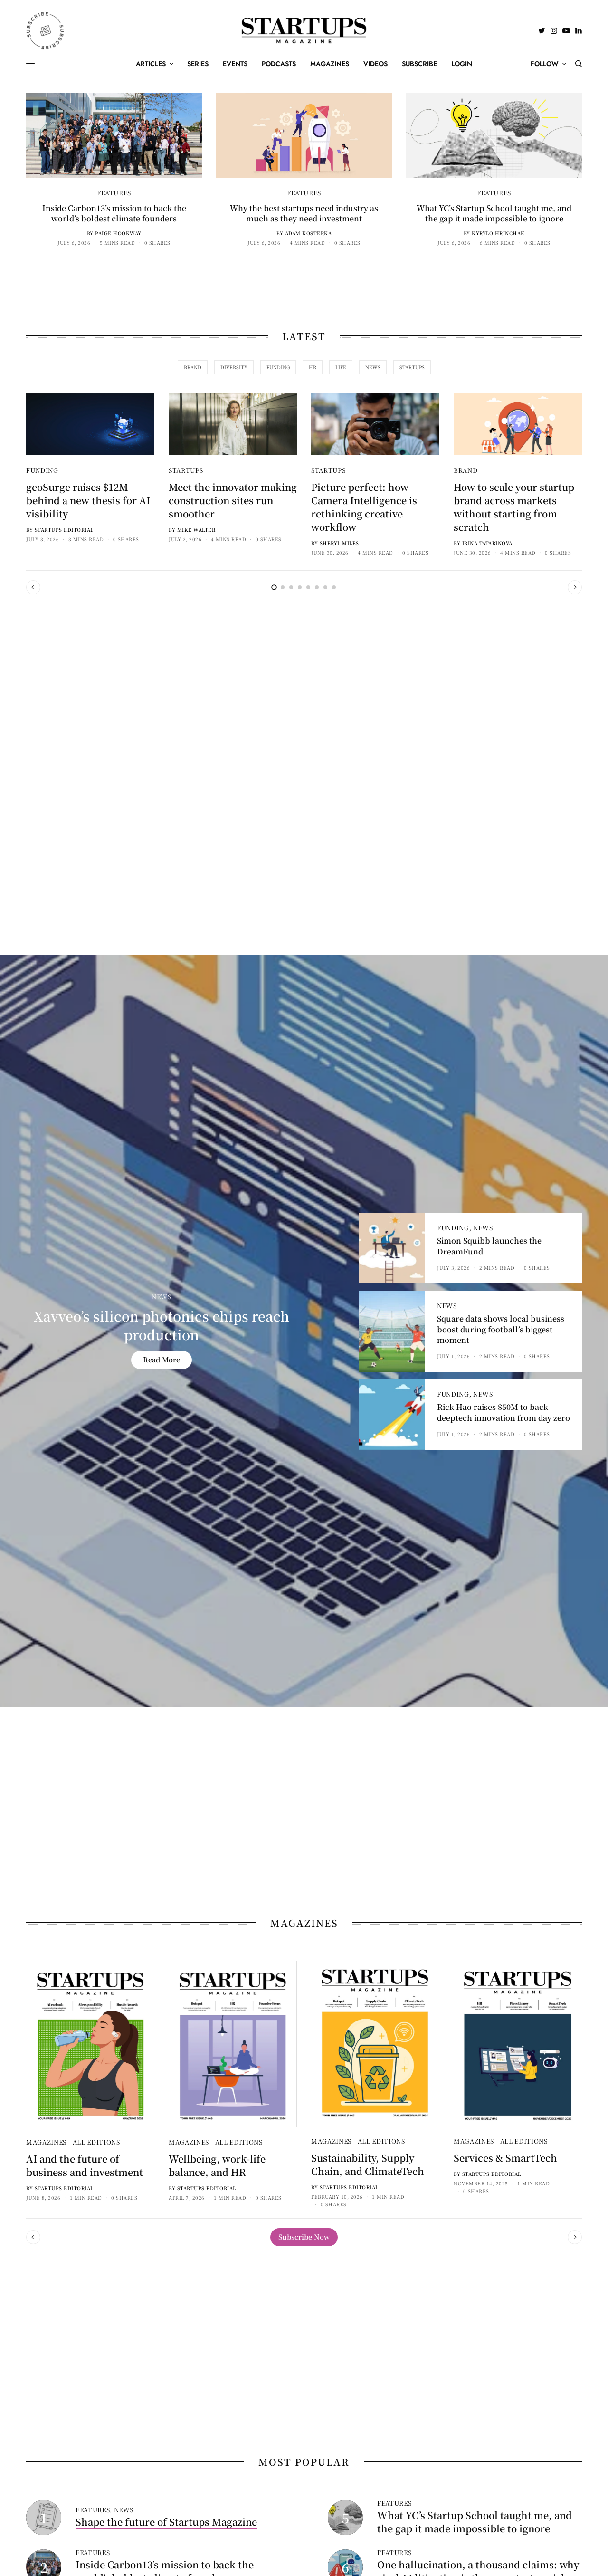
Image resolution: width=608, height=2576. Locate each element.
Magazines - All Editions (73, 2141)
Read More (161, 1359)
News (161, 1296)
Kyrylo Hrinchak (498, 233)
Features (114, 192)
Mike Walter (196, 529)
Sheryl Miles (339, 542)
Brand (465, 470)
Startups (186, 470)
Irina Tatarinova (487, 542)
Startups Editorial (64, 529)
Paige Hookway (118, 233)
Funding (42, 470)
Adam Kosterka (308, 233)
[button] (304, 2237)
